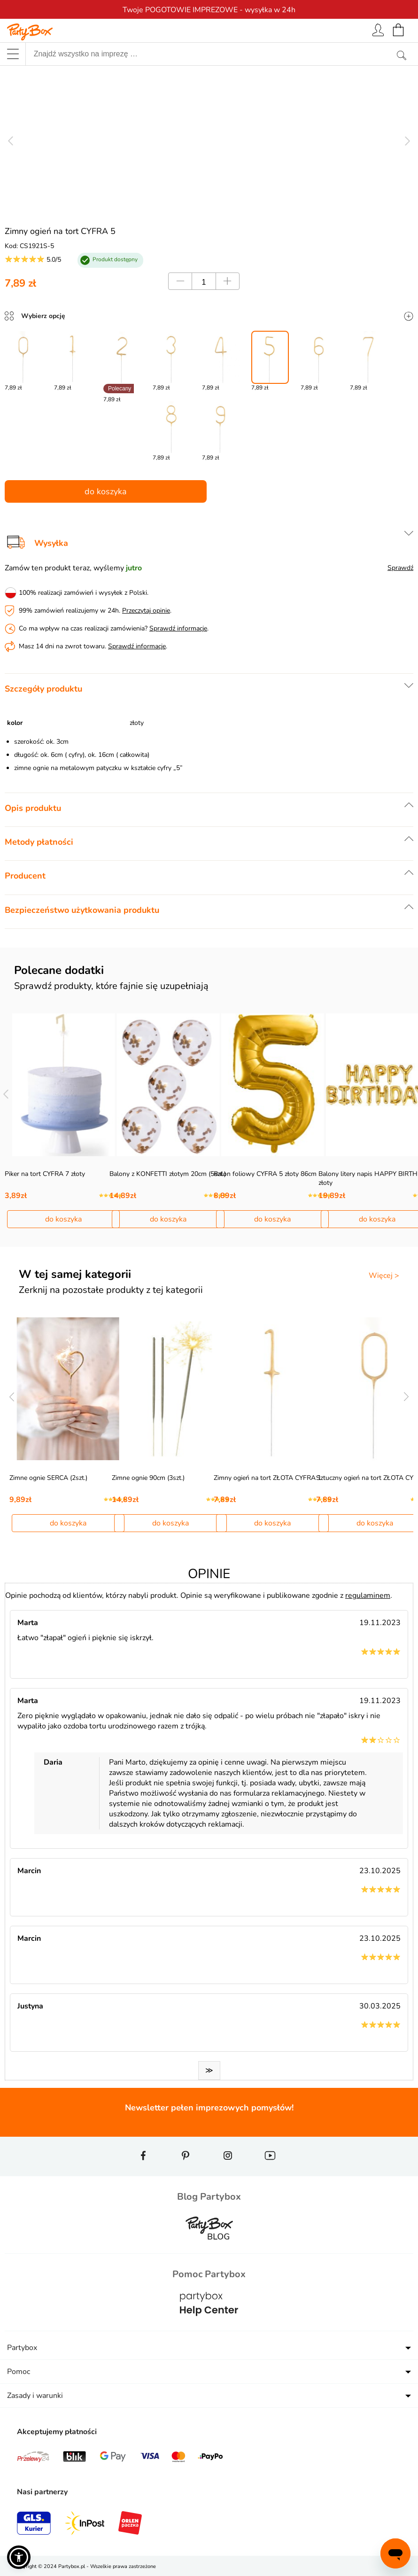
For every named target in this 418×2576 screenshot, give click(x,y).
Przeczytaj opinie (146, 610)
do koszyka (106, 491)
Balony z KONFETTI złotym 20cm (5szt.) (167, 1173)
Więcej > (384, 1275)
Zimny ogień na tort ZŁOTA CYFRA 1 (267, 1477)
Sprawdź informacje (178, 628)
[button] (18, 2557)
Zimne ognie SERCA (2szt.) (48, 1477)
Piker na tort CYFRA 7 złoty (45, 1173)
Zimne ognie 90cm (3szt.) (148, 1477)
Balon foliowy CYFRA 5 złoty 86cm (265, 1173)
